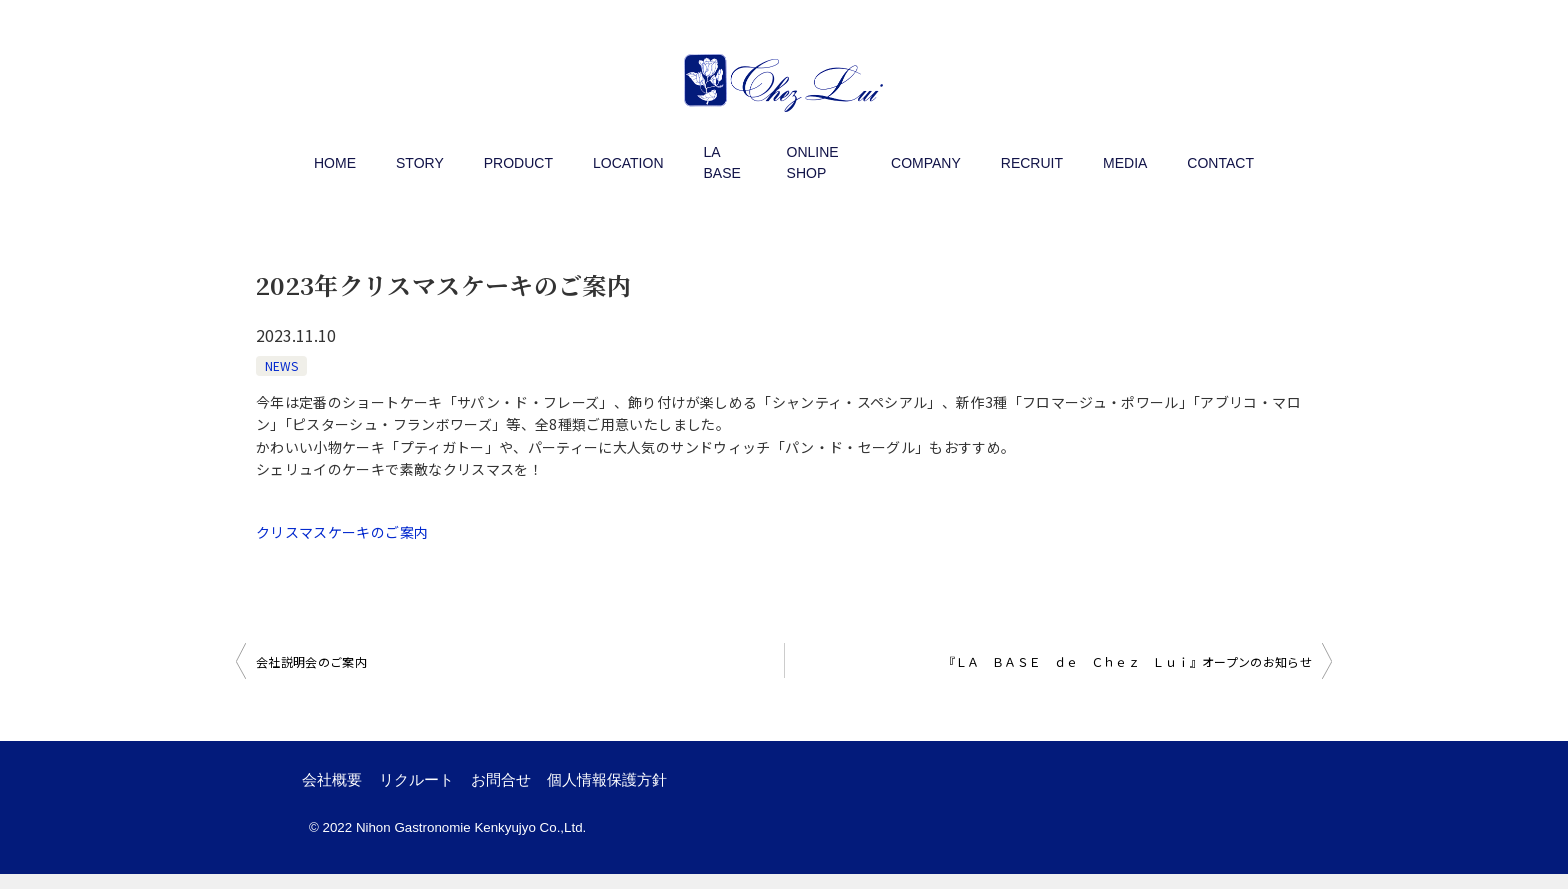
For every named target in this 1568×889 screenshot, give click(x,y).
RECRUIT (1032, 163)
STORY (420, 163)
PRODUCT (518, 163)
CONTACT (1220, 163)
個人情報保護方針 (671, 787)
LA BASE (722, 162)
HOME (335, 163)
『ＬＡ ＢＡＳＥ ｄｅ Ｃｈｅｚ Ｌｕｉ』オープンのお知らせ (1128, 661)
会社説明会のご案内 (311, 661)
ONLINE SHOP (813, 162)
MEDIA (1125, 163)
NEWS (281, 365)
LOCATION (628, 163)
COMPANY (926, 163)
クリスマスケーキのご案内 (342, 532)
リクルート (443, 787)
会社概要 (341, 787)
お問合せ (545, 787)
